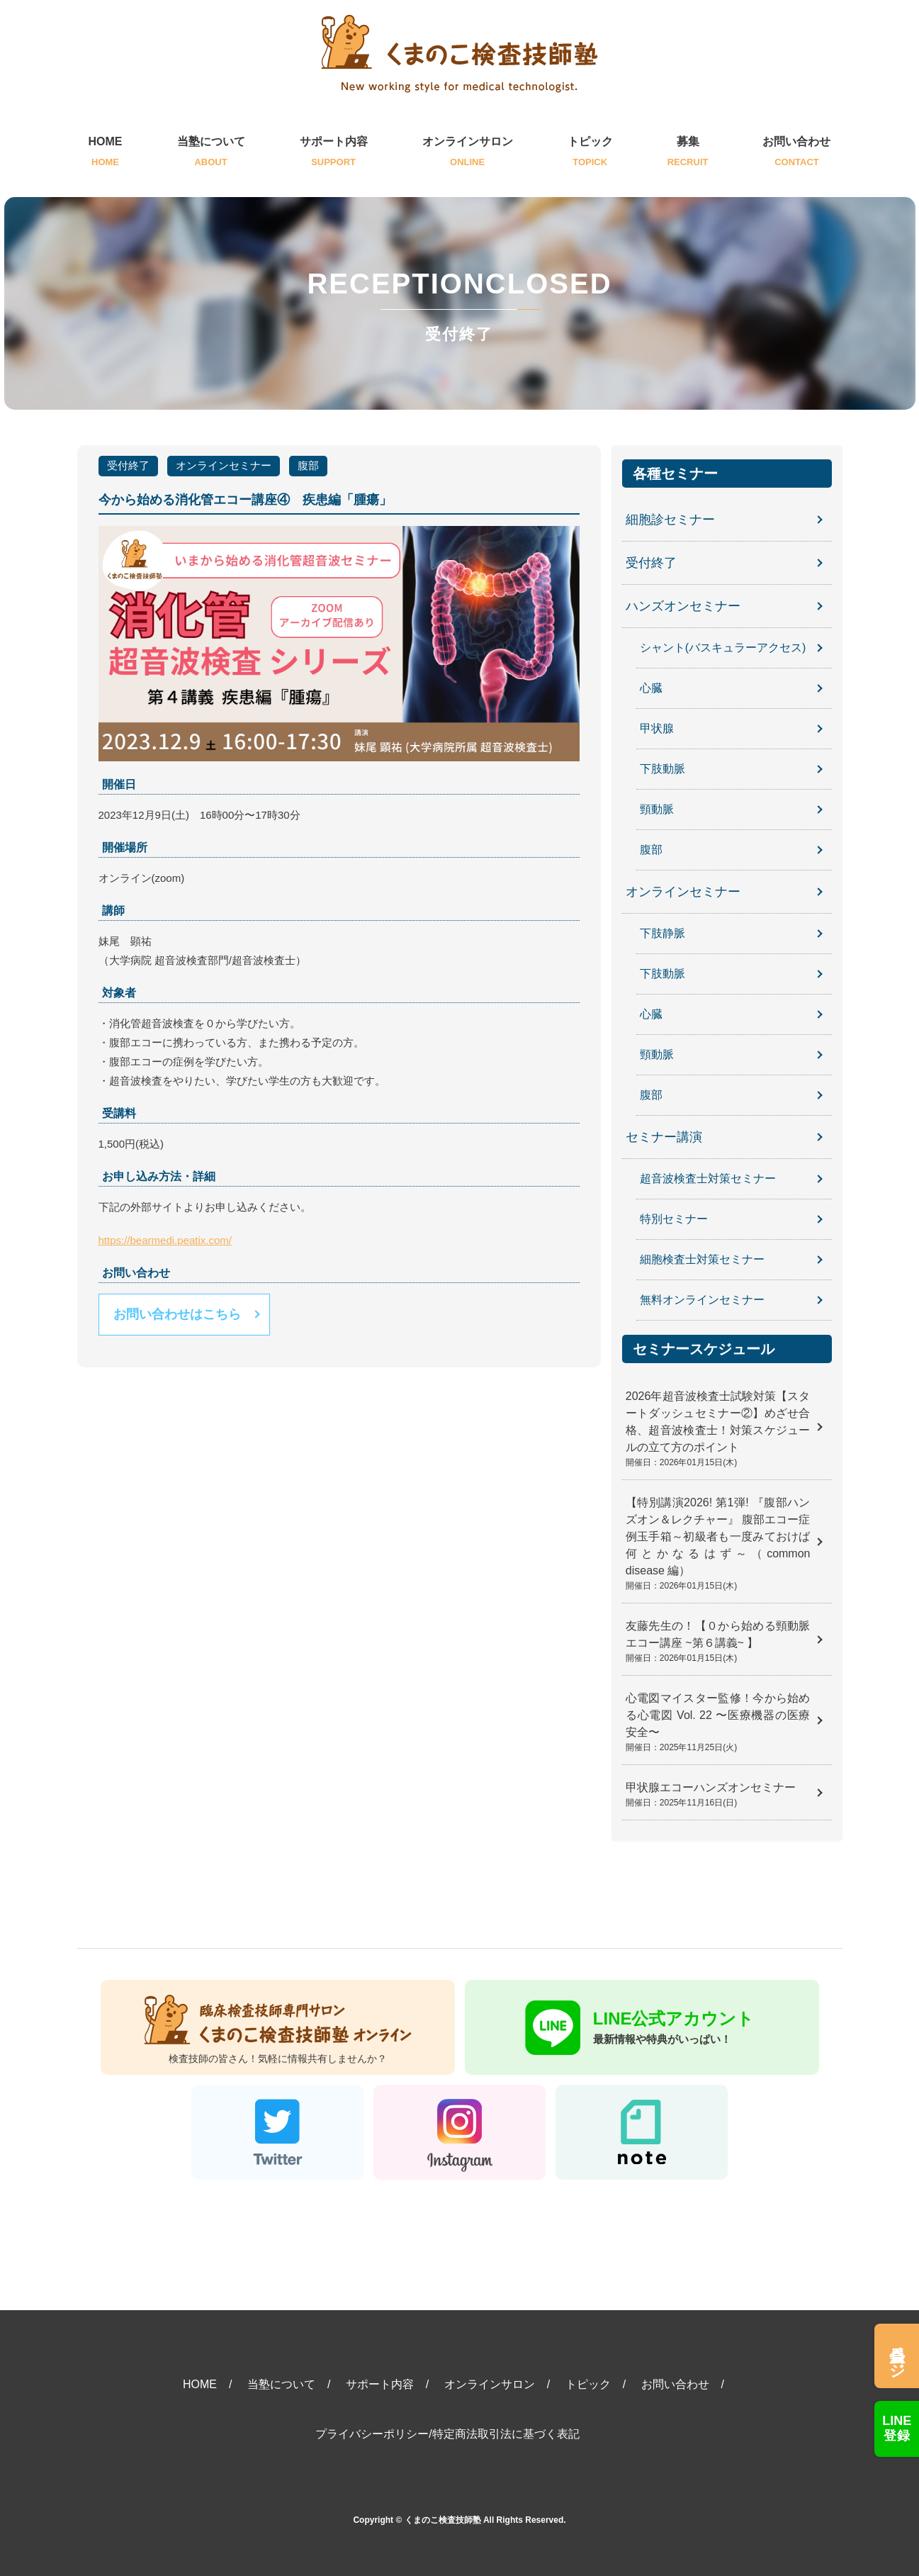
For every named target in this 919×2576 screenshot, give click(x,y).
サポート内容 (334, 153)
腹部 (308, 465)
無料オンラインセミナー (702, 1300)
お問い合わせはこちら (177, 1314)
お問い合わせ (796, 153)
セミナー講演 (664, 1137)
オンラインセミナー (223, 465)
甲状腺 (657, 728)
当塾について (211, 153)
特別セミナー (674, 1219)
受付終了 (128, 465)
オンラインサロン (467, 153)
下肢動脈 (662, 769)
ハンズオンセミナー (683, 606)
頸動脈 (657, 809)
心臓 (651, 688)
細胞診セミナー (670, 520)
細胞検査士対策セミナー (702, 1259)
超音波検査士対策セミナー (708, 1178)
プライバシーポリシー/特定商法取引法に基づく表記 (447, 2434)
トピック (590, 153)
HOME (106, 153)
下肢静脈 (662, 933)
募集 (688, 153)
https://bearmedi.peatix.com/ (165, 1240)
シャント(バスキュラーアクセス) (723, 648)
